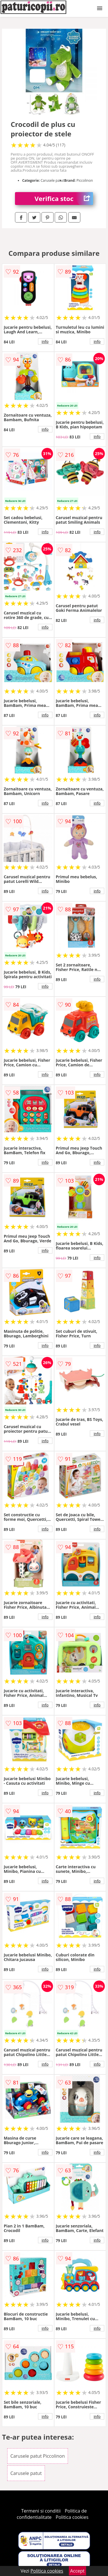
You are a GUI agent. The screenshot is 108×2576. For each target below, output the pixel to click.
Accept (77, 2571)
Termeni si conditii (41, 2511)
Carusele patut (26, 2473)
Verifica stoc (64, 198)
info (45, 341)
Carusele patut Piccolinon (37, 2456)
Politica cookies (72, 2517)
